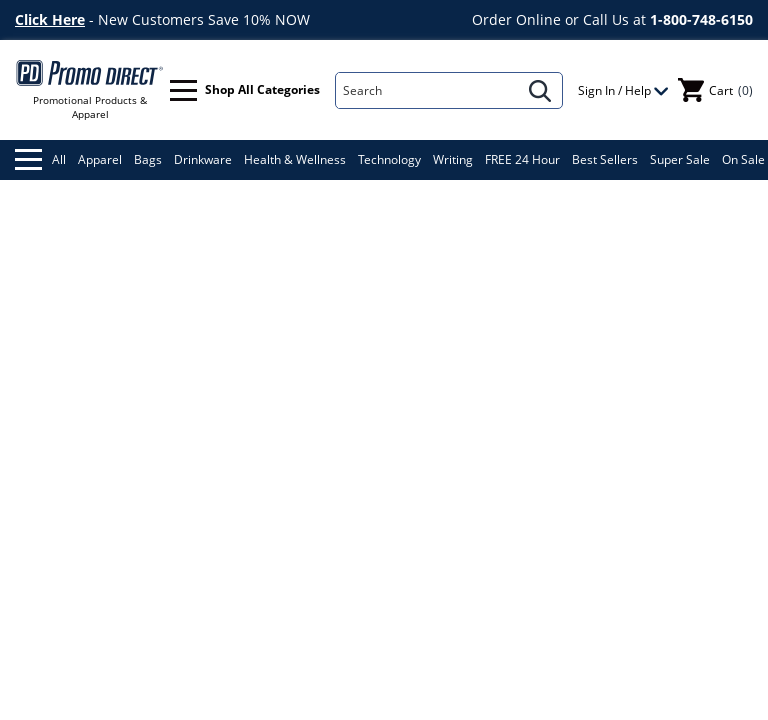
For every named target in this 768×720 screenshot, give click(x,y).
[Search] (427, 90)
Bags (148, 159)
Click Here (50, 19)
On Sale (743, 159)
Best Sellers (605, 159)
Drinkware (203, 159)
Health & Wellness (295, 159)
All (40, 159)
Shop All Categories (245, 90)
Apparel (100, 159)
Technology (389, 159)
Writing (453, 159)
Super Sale (680, 159)
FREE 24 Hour (522, 159)
